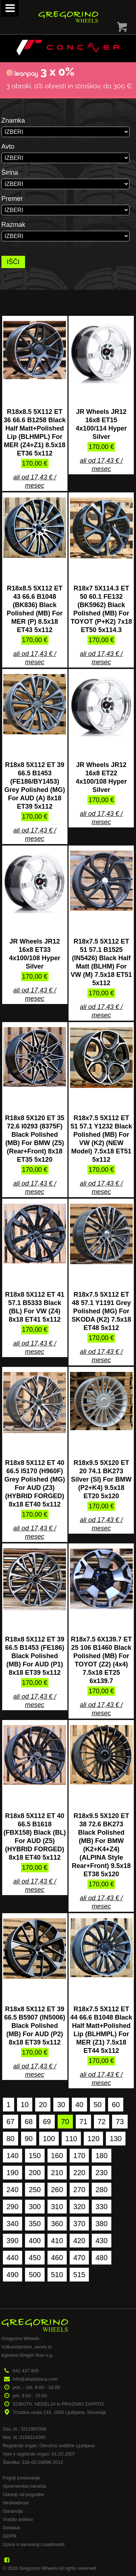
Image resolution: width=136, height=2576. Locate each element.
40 (79, 2105)
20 (43, 2105)
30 (61, 2105)
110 (71, 2139)
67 (11, 2122)
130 (115, 2139)
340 (12, 2224)
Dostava (11, 2527)
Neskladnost (16, 2502)
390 (12, 2241)
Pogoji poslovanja (21, 2477)
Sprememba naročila (24, 2486)
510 (57, 2275)
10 (25, 2105)
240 (12, 2190)
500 (35, 2275)
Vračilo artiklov (18, 2519)
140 (12, 2156)
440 (12, 2258)
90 (29, 2139)
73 (120, 2122)
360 (57, 2224)
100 (49, 2139)
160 (57, 2156)
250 (35, 2190)
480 (101, 2258)
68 (29, 2122)
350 (35, 2224)
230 (101, 2173)
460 (57, 2258)
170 (79, 2156)
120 (93, 2139)
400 (35, 2241)
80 (11, 2139)
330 (101, 2207)
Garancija (13, 2511)
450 (35, 2258)
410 (57, 2241)
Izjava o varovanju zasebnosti (34, 2544)
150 (35, 2156)
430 (101, 2241)
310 (57, 2207)
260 (57, 2190)
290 (12, 2207)
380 (101, 2224)
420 (79, 2241)
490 (12, 2275)
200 (35, 2173)
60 (116, 2105)
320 (79, 2207)
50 (98, 2105)
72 (102, 2122)
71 (83, 2122)
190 (12, 2173)
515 (79, 2275)
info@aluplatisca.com (35, 2379)
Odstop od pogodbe (23, 2494)
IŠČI (13, 262)
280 (101, 2190)
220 (79, 2173)
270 (79, 2190)
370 (79, 2224)
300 (35, 2207)
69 (47, 2122)
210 (57, 2173)
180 (101, 2156)
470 (79, 2258)
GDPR (9, 2536)
